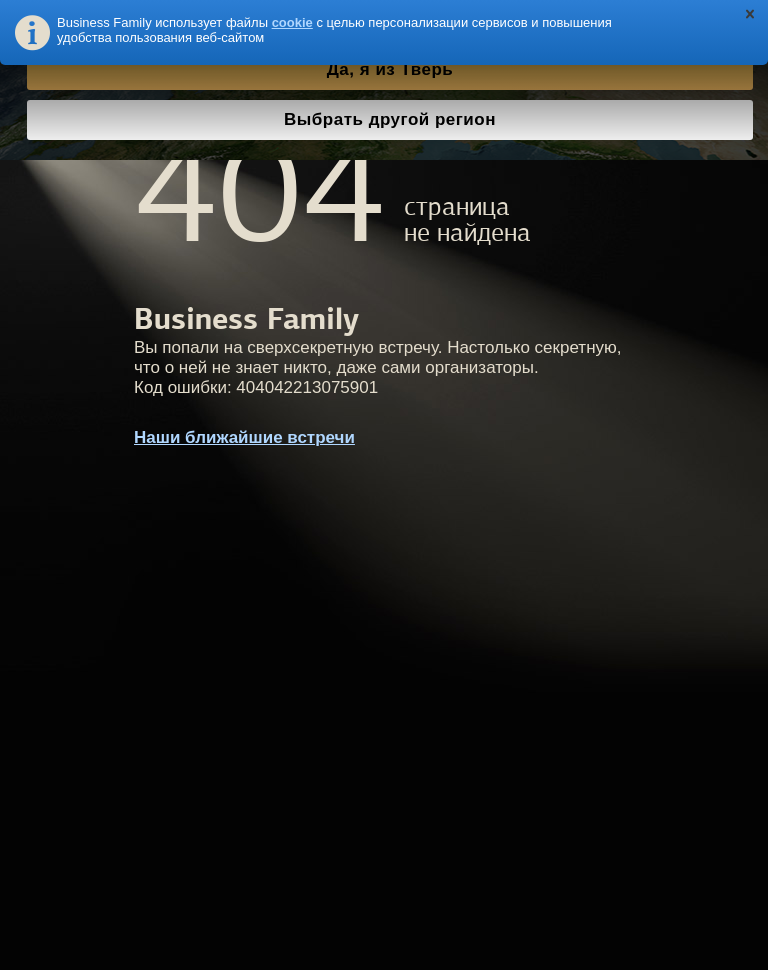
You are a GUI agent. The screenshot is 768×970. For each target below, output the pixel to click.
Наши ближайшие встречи (244, 437)
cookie (292, 22)
